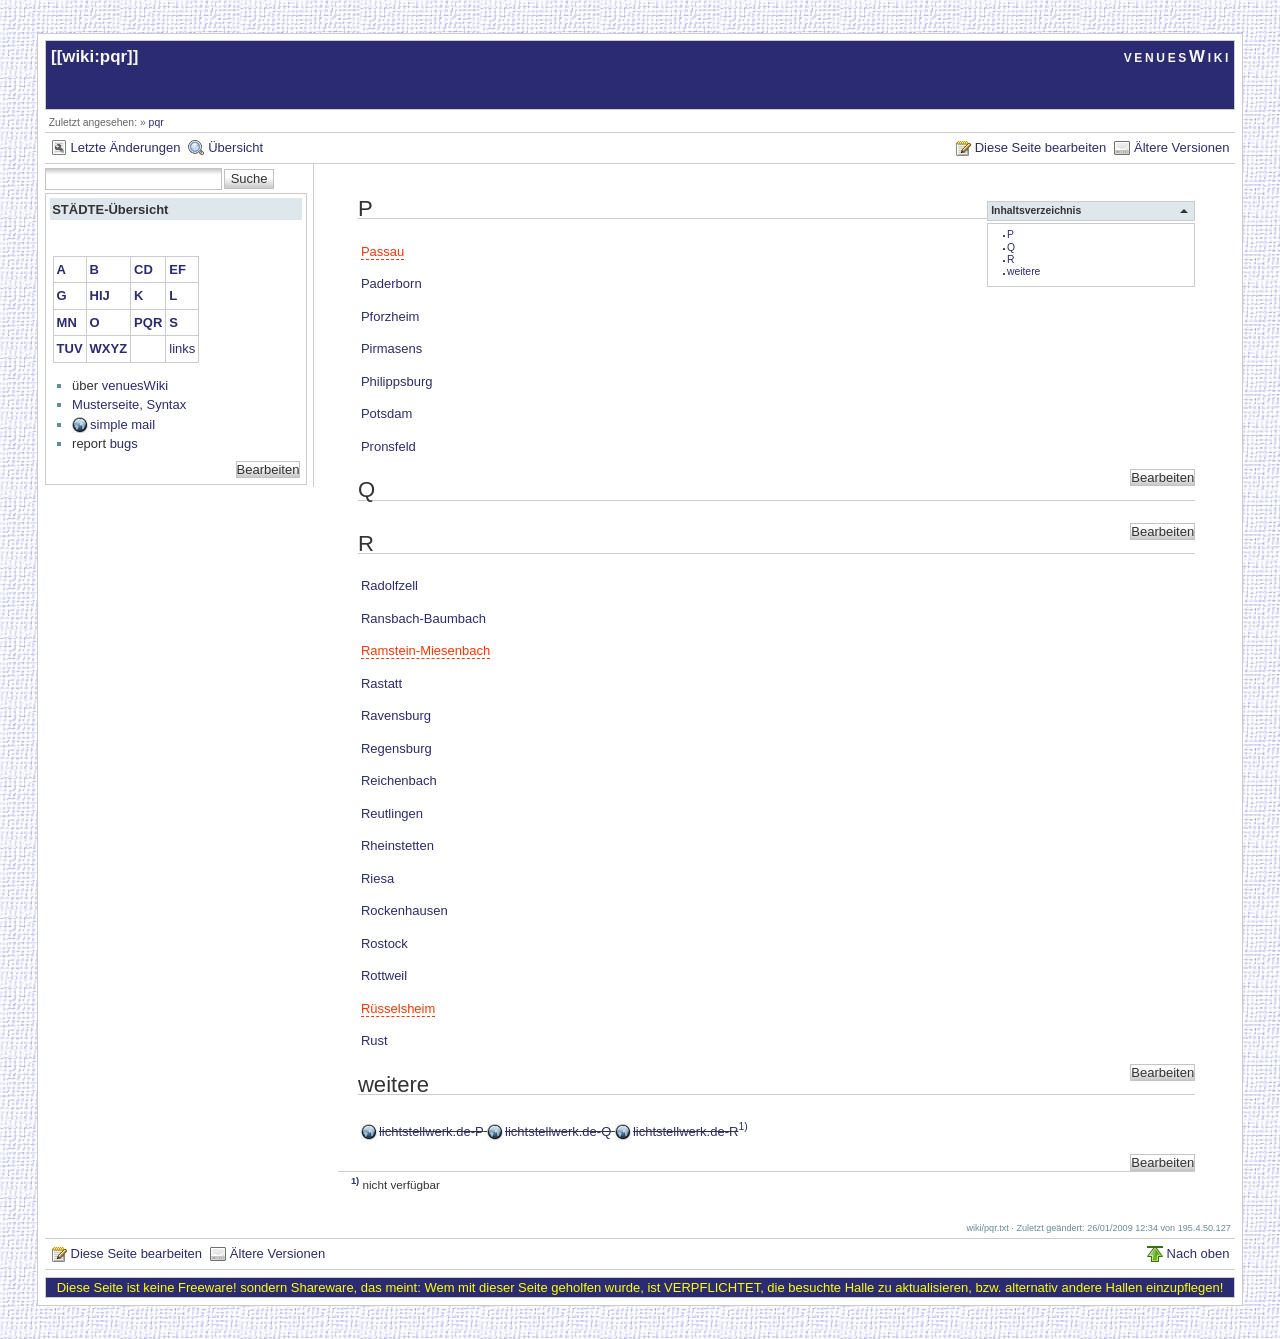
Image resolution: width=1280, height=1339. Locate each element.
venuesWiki (1177, 56)
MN (67, 322)
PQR (148, 322)
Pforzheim (390, 316)
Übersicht (235, 147)
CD (143, 269)
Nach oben (1198, 1253)
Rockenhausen (404, 910)
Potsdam (386, 413)
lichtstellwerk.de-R (685, 1131)
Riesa (377, 878)
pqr (156, 122)
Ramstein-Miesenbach (425, 650)
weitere (1024, 271)
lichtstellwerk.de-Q (558, 1131)
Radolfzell (389, 585)
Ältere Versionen (1181, 147)
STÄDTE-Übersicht (110, 209)
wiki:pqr (94, 56)
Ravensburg (396, 715)
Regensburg (396, 748)
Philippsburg (397, 381)
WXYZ (109, 348)
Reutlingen (392, 813)
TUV (70, 348)
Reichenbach (399, 780)
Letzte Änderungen (126, 147)
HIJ (100, 295)
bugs (124, 443)
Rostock (384, 943)
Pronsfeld (388, 446)
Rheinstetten (397, 845)
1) (742, 1126)
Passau (382, 251)
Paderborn (391, 283)
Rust (374, 1040)
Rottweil (384, 975)
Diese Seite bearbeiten (1041, 147)
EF (177, 269)
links (182, 348)
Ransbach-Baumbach (423, 618)
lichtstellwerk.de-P (431, 1131)
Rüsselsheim (398, 1008)
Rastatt (381, 683)
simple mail (122, 424)
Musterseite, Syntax (129, 404)
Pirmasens (391, 348)
